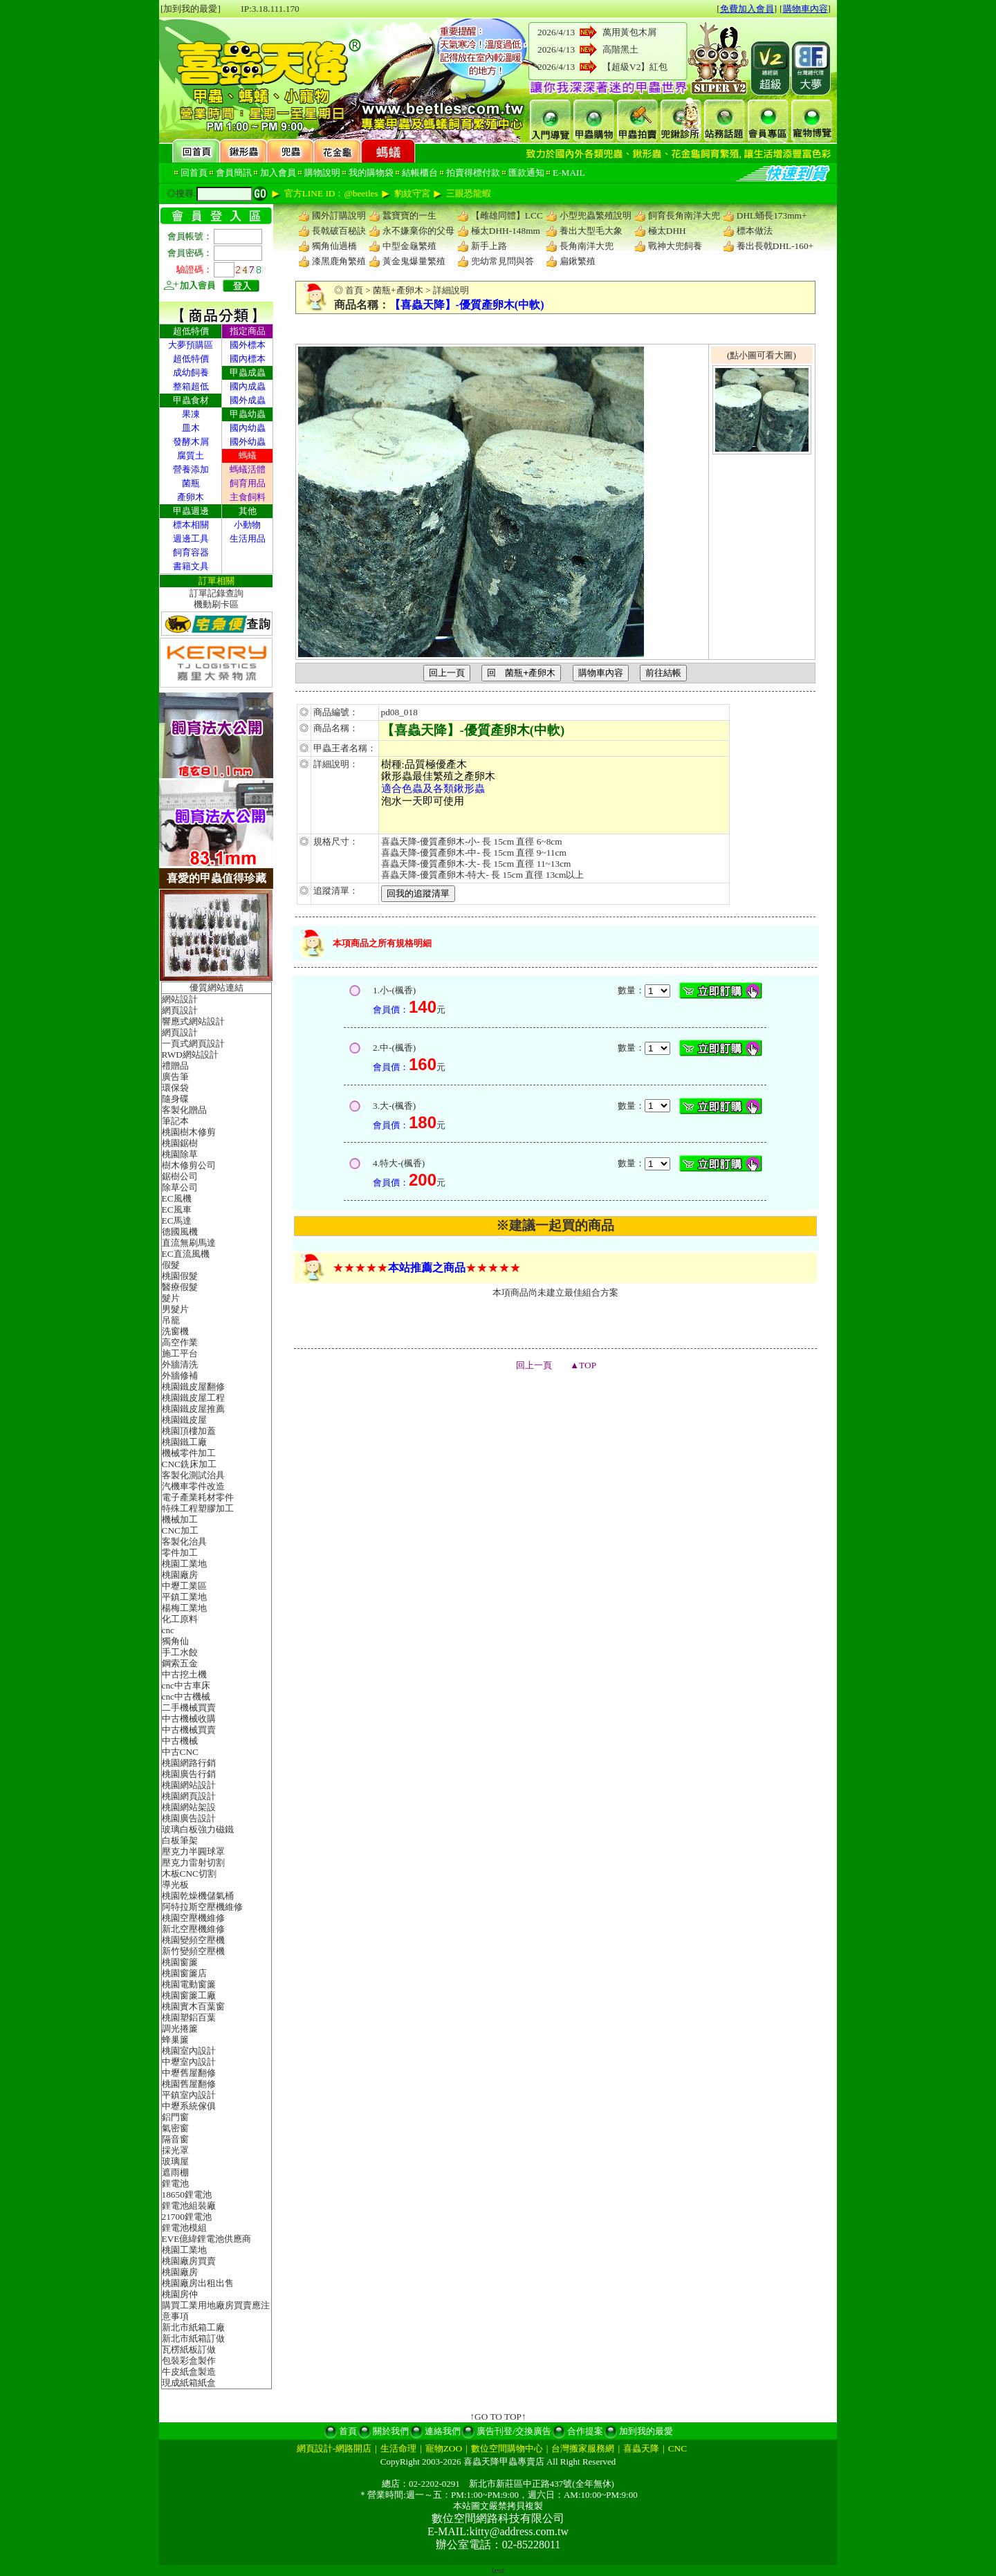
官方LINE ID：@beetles (331, 193)
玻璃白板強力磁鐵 (198, 1829)
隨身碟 (175, 1099)
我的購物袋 (371, 172)
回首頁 (194, 172)
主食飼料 (248, 497)
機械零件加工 (189, 1453)
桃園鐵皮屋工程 (193, 1397)
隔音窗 (175, 2139)
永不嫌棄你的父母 (418, 231)
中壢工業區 (184, 1586)
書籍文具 (191, 566)
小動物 (247, 524)
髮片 (171, 1298)
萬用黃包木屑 (629, 32)
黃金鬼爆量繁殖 (413, 261)
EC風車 (177, 1209)
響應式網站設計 (193, 1021)
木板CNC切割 (189, 1873)
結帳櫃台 (420, 172)
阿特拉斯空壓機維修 (202, 1907)
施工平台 (180, 1353)
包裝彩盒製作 (189, 2360)
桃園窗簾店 (184, 1973)
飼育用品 (248, 483)
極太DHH (667, 231)
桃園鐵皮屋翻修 (193, 1386)
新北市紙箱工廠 (193, 2327)
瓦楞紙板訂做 (189, 2349)
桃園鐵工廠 (184, 1442)
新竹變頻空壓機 (193, 1951)
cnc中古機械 (186, 1696)
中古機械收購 (189, 1718)
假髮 (171, 1265)
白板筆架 (180, 1840)
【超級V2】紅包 (634, 67)
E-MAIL (569, 172)
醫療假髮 (180, 1287)
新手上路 (489, 246)
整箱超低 (191, 386)
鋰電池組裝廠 (189, 2205)
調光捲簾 (180, 2028)
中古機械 (180, 1741)
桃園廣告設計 (189, 1818)
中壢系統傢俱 (189, 2106)
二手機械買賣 (189, 1707)
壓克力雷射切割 (193, 1862)
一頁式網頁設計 (193, 1043)
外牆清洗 (180, 1364)
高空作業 (180, 1342)
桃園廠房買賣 (189, 2261)
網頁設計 (180, 1010)
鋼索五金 (180, 1663)
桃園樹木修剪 (189, 1132)
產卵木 (190, 497)
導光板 (175, 1884)
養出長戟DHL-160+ (775, 246)
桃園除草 (180, 1154)
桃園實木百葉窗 (193, 2006)
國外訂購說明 (339, 215)
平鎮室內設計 (189, 2095)
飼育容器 (191, 552)
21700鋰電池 (187, 2216)
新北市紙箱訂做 (193, 2338)
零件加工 (180, 1552)
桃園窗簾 (180, 1962)
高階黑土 (620, 49)
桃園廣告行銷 (189, 1774)
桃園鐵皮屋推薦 (193, 1409)
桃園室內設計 (189, 2050)
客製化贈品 (184, 1110)
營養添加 (191, 469)
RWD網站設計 (190, 1054)
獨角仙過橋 (334, 246)
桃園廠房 (180, 1575)
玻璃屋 (175, 2161)
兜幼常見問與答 (502, 261)
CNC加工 (180, 1530)
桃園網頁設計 (189, 1796)
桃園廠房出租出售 (198, 2283)
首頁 (354, 290)
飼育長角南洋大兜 (684, 215)
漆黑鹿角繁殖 (339, 261)
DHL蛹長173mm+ (772, 215)
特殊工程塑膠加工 (198, 1508)
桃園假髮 (180, 1276)
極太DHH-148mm (505, 231)
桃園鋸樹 (180, 1143)
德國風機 (180, 1231)
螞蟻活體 (248, 469)
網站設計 (180, 999)
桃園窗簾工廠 (189, 1995)
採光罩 (175, 2150)
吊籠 (171, 1320)
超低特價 (191, 358)
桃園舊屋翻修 (189, 2084)
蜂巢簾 (175, 2039)
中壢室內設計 (189, 2062)
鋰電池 (175, 2183)
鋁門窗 (175, 2117)
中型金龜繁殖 (409, 246)
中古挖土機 (184, 1674)
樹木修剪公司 (189, 1165)
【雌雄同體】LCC (507, 215)
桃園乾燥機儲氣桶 (198, 1895)
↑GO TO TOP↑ (498, 2416)
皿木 (191, 428)
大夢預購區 (190, 345)
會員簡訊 (234, 172)
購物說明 (322, 172)
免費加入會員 (747, 8)
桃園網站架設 (189, 1807)
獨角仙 (175, 1641)
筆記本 (175, 1121)
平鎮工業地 (184, 1597)
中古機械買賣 (189, 1729)
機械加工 (180, 1519)
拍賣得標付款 (473, 172)
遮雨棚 (175, 2172)
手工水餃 (180, 1652)
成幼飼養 (191, 372)
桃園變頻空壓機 (193, 1940)
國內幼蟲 (248, 428)
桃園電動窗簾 (189, 1984)
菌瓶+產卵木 (398, 290)
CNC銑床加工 (189, 1464)
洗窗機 (175, 1331)
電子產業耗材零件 (198, 1497)
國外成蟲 (248, 400)
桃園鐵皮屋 (184, 1420)
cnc (168, 1630)
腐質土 (190, 455)
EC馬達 (177, 1220)
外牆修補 (180, 1375)
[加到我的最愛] (190, 8)
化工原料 (180, 1619)
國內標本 (248, 358)
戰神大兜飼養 (675, 246)
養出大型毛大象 (591, 231)
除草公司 (180, 1187)
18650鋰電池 (187, 2194)
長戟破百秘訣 (339, 231)
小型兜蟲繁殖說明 (595, 215)
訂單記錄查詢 (216, 593)
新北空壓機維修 (193, 1929)
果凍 (191, 414)
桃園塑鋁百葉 (189, 2017)
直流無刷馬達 (189, 1243)
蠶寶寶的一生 (409, 215)
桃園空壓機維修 (193, 1918)
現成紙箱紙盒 (189, 2382)
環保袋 (175, 1088)
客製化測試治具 (193, 1475)
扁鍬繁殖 (578, 261)
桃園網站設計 (189, 1785)
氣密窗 (175, 2128)
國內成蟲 (248, 386)
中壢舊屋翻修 (189, 2073)
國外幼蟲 (248, 441)
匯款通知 (526, 172)
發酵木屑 (191, 441)
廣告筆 (175, 1076)
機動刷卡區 (216, 604)
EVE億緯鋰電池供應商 (207, 2239)
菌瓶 (191, 483)
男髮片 (175, 1309)
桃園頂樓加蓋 (189, 1431)
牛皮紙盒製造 (189, 2371)
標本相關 (191, 524)
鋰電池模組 (184, 2228)
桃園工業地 (184, 1563)
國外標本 (248, 345)
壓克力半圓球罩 (193, 1851)
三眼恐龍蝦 (468, 193)
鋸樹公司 (180, 1176)
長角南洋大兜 (587, 246)
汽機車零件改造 (193, 1486)
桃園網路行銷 (189, 1763)
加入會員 (278, 172)
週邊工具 (191, 538)
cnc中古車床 (186, 1685)
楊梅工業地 (184, 1608)
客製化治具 (184, 1541)
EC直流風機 (186, 1254)
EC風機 (177, 1198)
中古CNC (180, 1752)
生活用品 (248, 538)
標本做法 (755, 231)
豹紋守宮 (412, 193)
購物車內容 (805, 8)
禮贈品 (175, 1065)
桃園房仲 (180, 2294)
